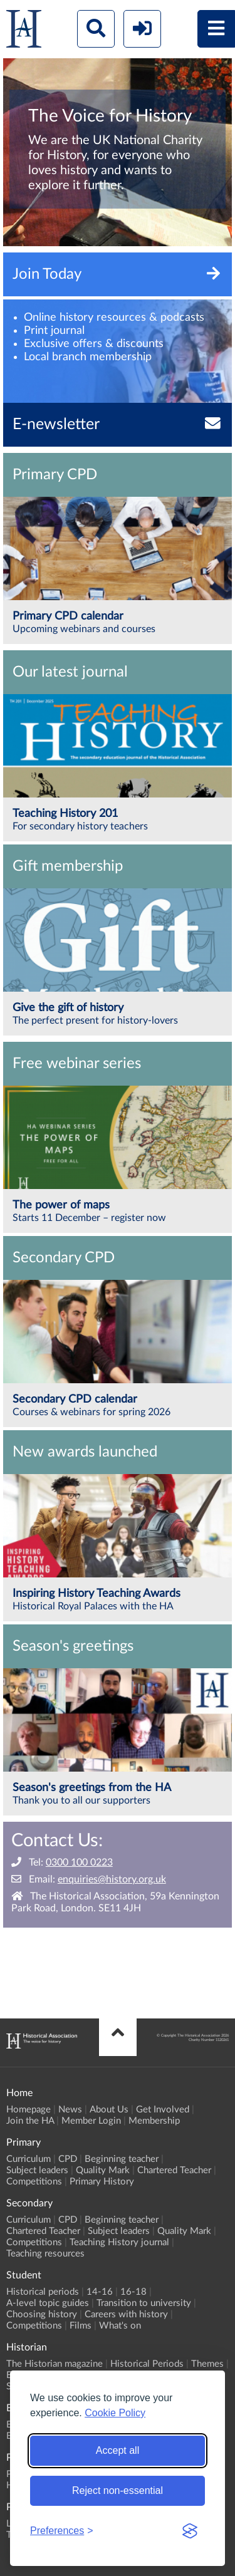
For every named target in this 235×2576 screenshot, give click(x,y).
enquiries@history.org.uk (112, 1879)
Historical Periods (147, 2364)
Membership (154, 2121)
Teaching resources (45, 2253)
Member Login (91, 2121)
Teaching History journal (119, 2242)
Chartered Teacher (174, 2170)
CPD (67, 2159)
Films (80, 2325)
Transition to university (144, 2303)
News (70, 2109)
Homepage (28, 2109)
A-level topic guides (47, 2303)
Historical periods (42, 2292)
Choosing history (41, 2314)
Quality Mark (103, 2170)
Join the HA (30, 2121)
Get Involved (162, 2109)
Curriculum (28, 2159)
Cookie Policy (115, 2412)
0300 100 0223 (79, 1862)
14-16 (99, 2292)
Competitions (34, 2181)
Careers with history (126, 2314)
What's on (120, 2325)
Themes (207, 2364)
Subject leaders (37, 2170)
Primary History (102, 2181)
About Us (109, 2109)
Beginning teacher (122, 2159)
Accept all (117, 2450)
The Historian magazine (54, 2364)
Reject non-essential (117, 2490)
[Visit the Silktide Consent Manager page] (190, 2531)
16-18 (133, 2292)
